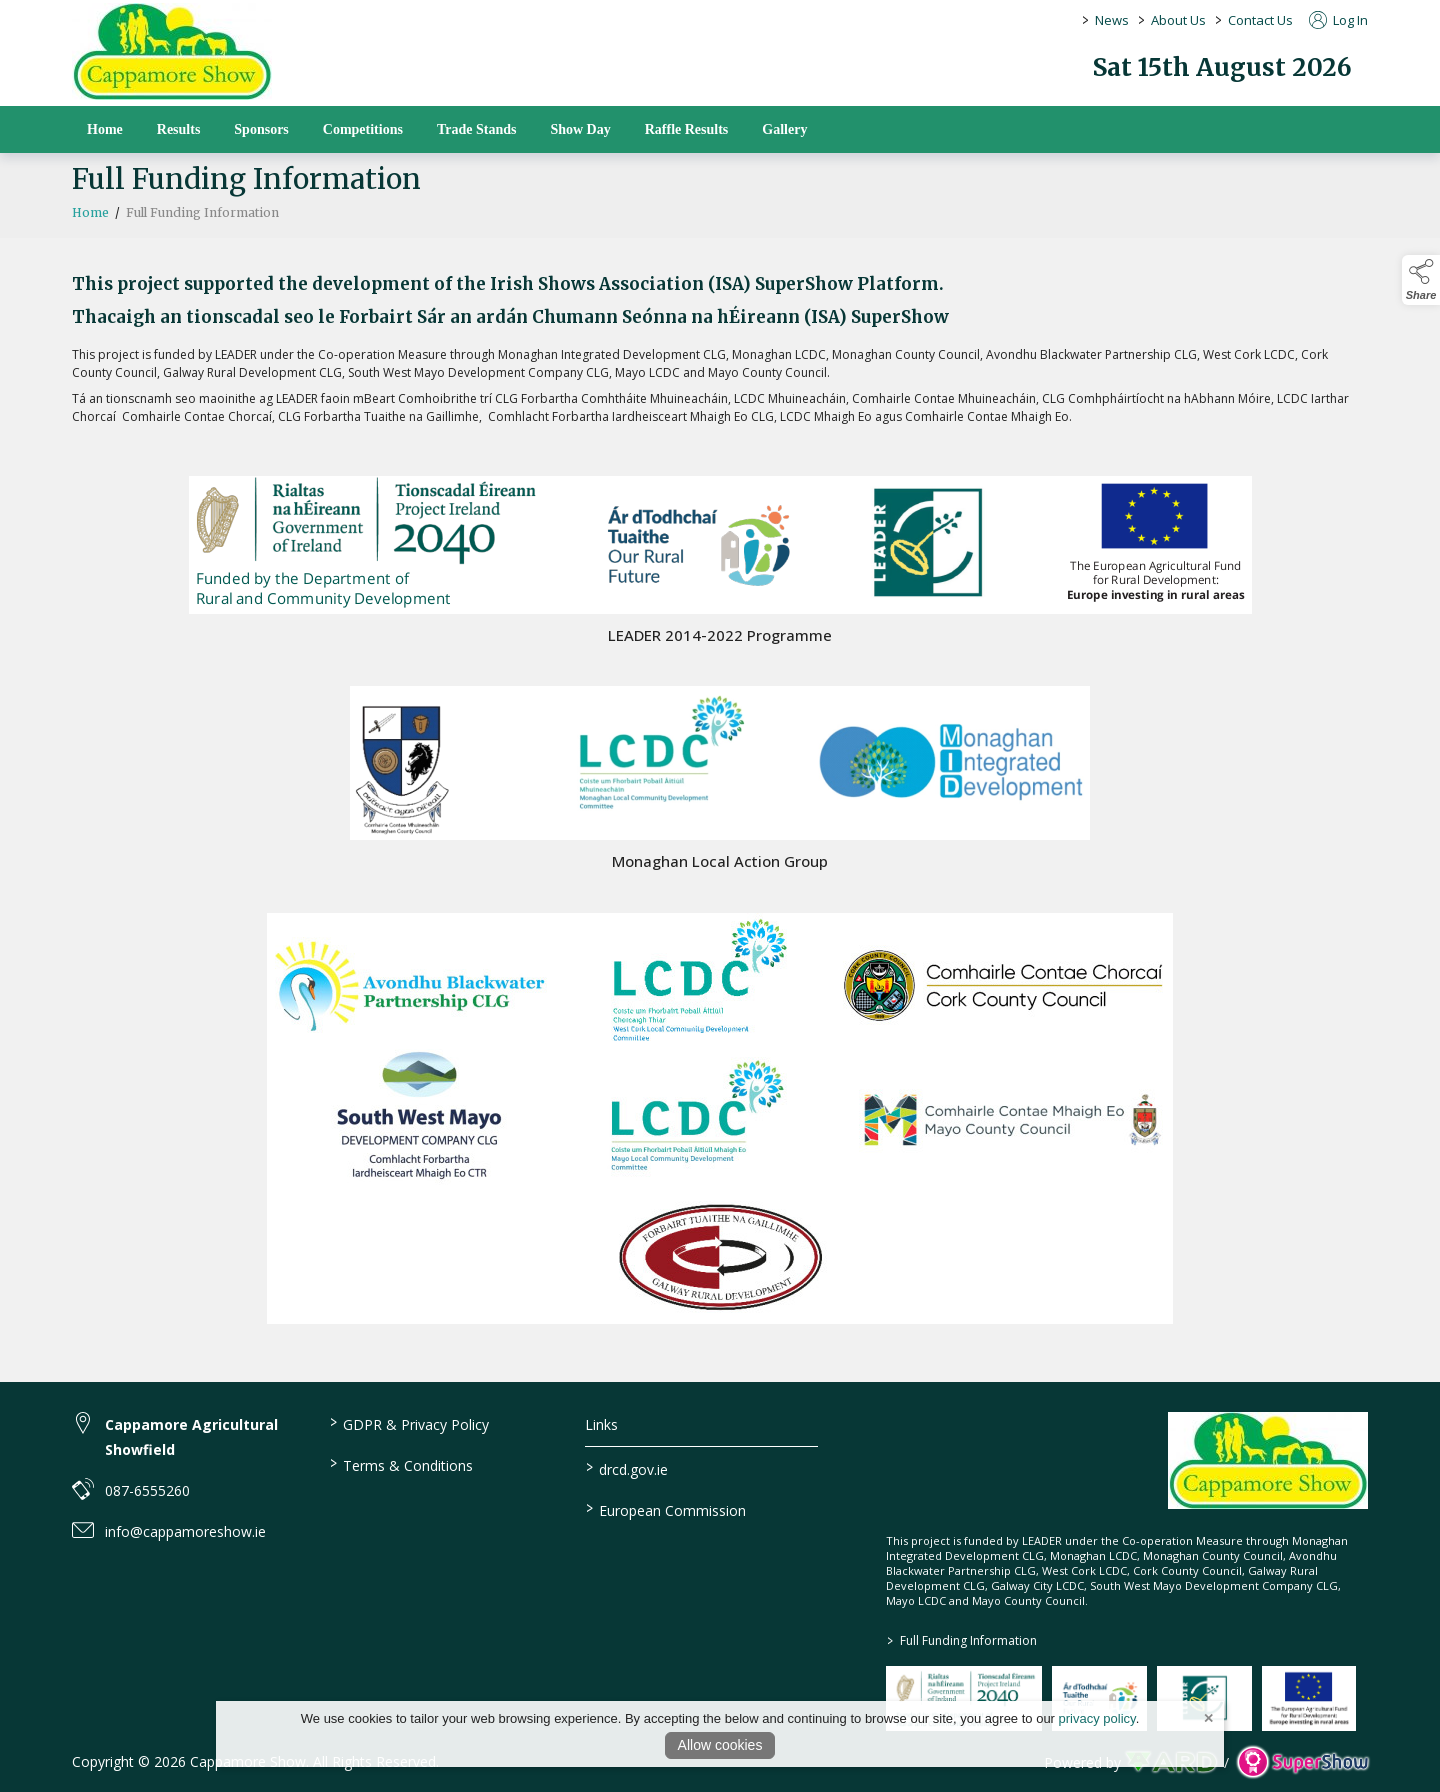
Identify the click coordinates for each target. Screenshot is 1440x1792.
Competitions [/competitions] (363, 129)
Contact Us (1260, 20)
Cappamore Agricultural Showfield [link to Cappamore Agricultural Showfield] (191, 1437)
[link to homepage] (172, 51)
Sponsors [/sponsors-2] (261, 129)
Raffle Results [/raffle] (687, 129)
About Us (1178, 20)
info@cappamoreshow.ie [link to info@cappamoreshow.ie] (185, 1531)
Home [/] (105, 129)
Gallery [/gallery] (784, 129)
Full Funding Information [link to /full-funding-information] (962, 1640)
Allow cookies (720, 1745)
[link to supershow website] (1302, 1762)
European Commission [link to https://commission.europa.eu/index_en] (666, 1509)
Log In (1338, 20)
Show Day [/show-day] (580, 129)
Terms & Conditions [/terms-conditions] (400, 1464)
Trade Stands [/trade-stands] (476, 129)
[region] (720, 362)
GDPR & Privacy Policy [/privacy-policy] (408, 1423)
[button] (1421, 280)
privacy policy (1097, 1718)
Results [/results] (179, 129)
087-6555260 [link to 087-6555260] (147, 1490)
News (1112, 20)
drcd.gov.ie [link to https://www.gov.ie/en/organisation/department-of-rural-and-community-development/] (627, 1468)
